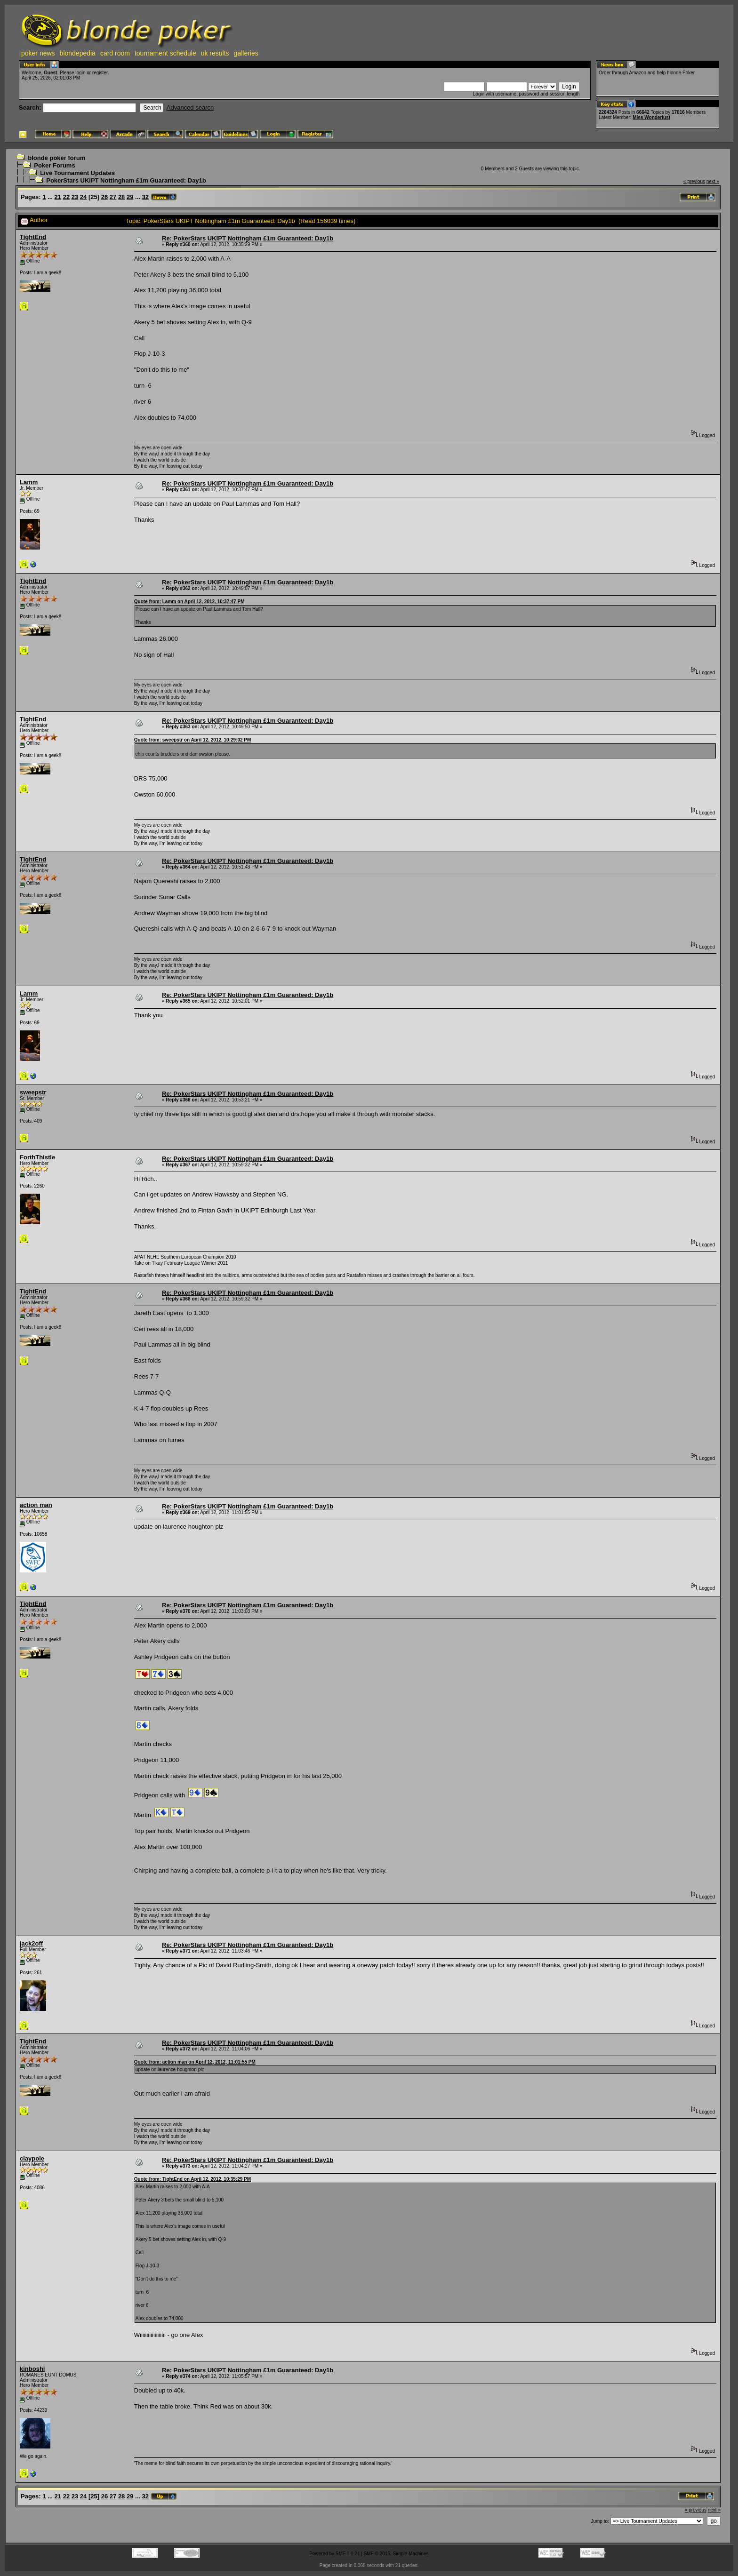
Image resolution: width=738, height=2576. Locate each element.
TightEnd (33, 236)
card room (115, 53)
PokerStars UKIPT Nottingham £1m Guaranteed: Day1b (126, 180)
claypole (32, 2158)
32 (145, 196)
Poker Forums (54, 165)
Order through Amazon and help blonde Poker (647, 72)
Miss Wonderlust (651, 117)
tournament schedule (165, 53)
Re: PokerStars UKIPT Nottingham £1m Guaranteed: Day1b (247, 238)
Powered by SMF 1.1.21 (334, 2553)
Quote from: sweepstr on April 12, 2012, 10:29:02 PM (192, 739)
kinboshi (32, 2368)
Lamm (29, 482)
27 (113, 196)
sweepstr (33, 1092)
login (80, 72)
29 (130, 196)
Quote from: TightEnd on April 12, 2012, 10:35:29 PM (192, 2179)
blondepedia (78, 53)
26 (104, 196)
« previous (694, 181)
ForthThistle (37, 1157)
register (100, 72)
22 (66, 196)
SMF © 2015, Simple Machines (396, 2553)
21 (58, 196)
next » (712, 181)
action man (36, 1504)
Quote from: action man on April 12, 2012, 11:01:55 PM (195, 2062)
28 (121, 196)
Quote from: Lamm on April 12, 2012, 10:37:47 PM (189, 601)
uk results (215, 53)
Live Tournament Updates (77, 172)
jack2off (31, 1943)
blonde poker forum (56, 157)
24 (83, 196)
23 (75, 196)
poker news (38, 53)
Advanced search (190, 107)
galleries (246, 53)
